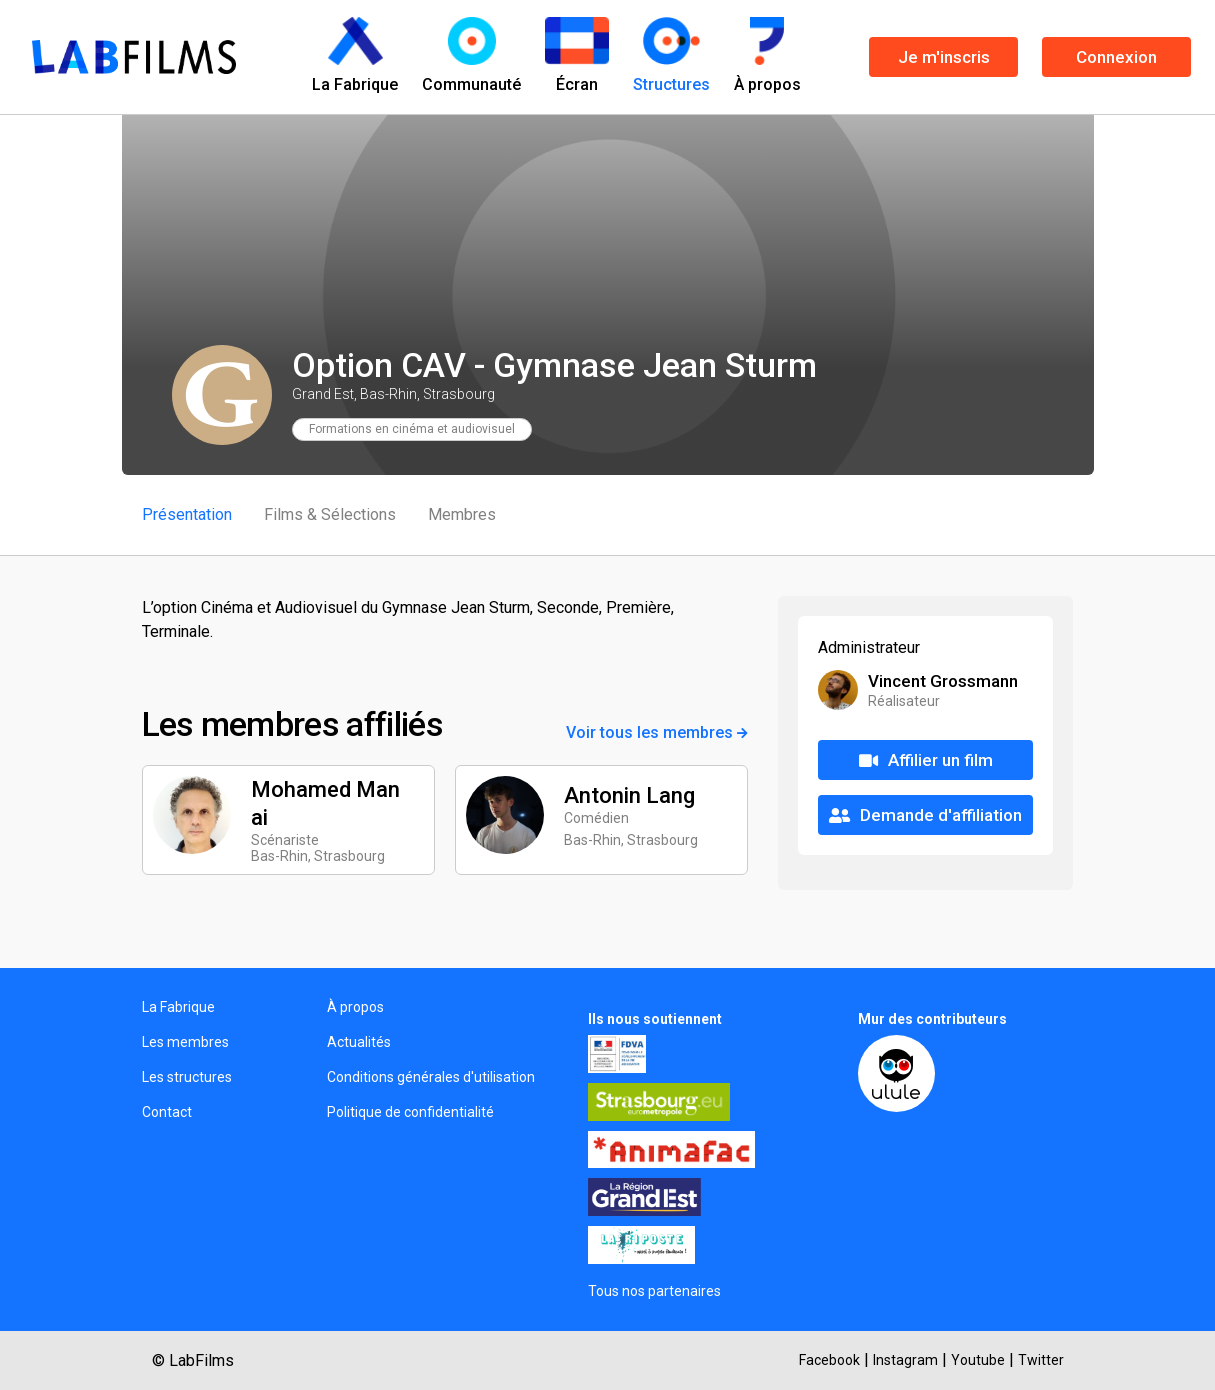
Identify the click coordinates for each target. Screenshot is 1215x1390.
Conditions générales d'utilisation (431, 1077)
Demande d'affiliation (925, 815)
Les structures (187, 1077)
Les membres (185, 1042)
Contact (167, 1112)
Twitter (1041, 1360)
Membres (462, 514)
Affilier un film (926, 760)
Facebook (829, 1360)
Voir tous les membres (657, 732)
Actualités (359, 1042)
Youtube (978, 1360)
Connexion (1116, 57)
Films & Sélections (330, 514)
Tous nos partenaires (654, 1291)
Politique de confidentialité (410, 1112)
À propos (355, 1007)
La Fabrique (178, 1007)
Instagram (905, 1360)
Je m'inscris (944, 57)
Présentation (187, 514)
